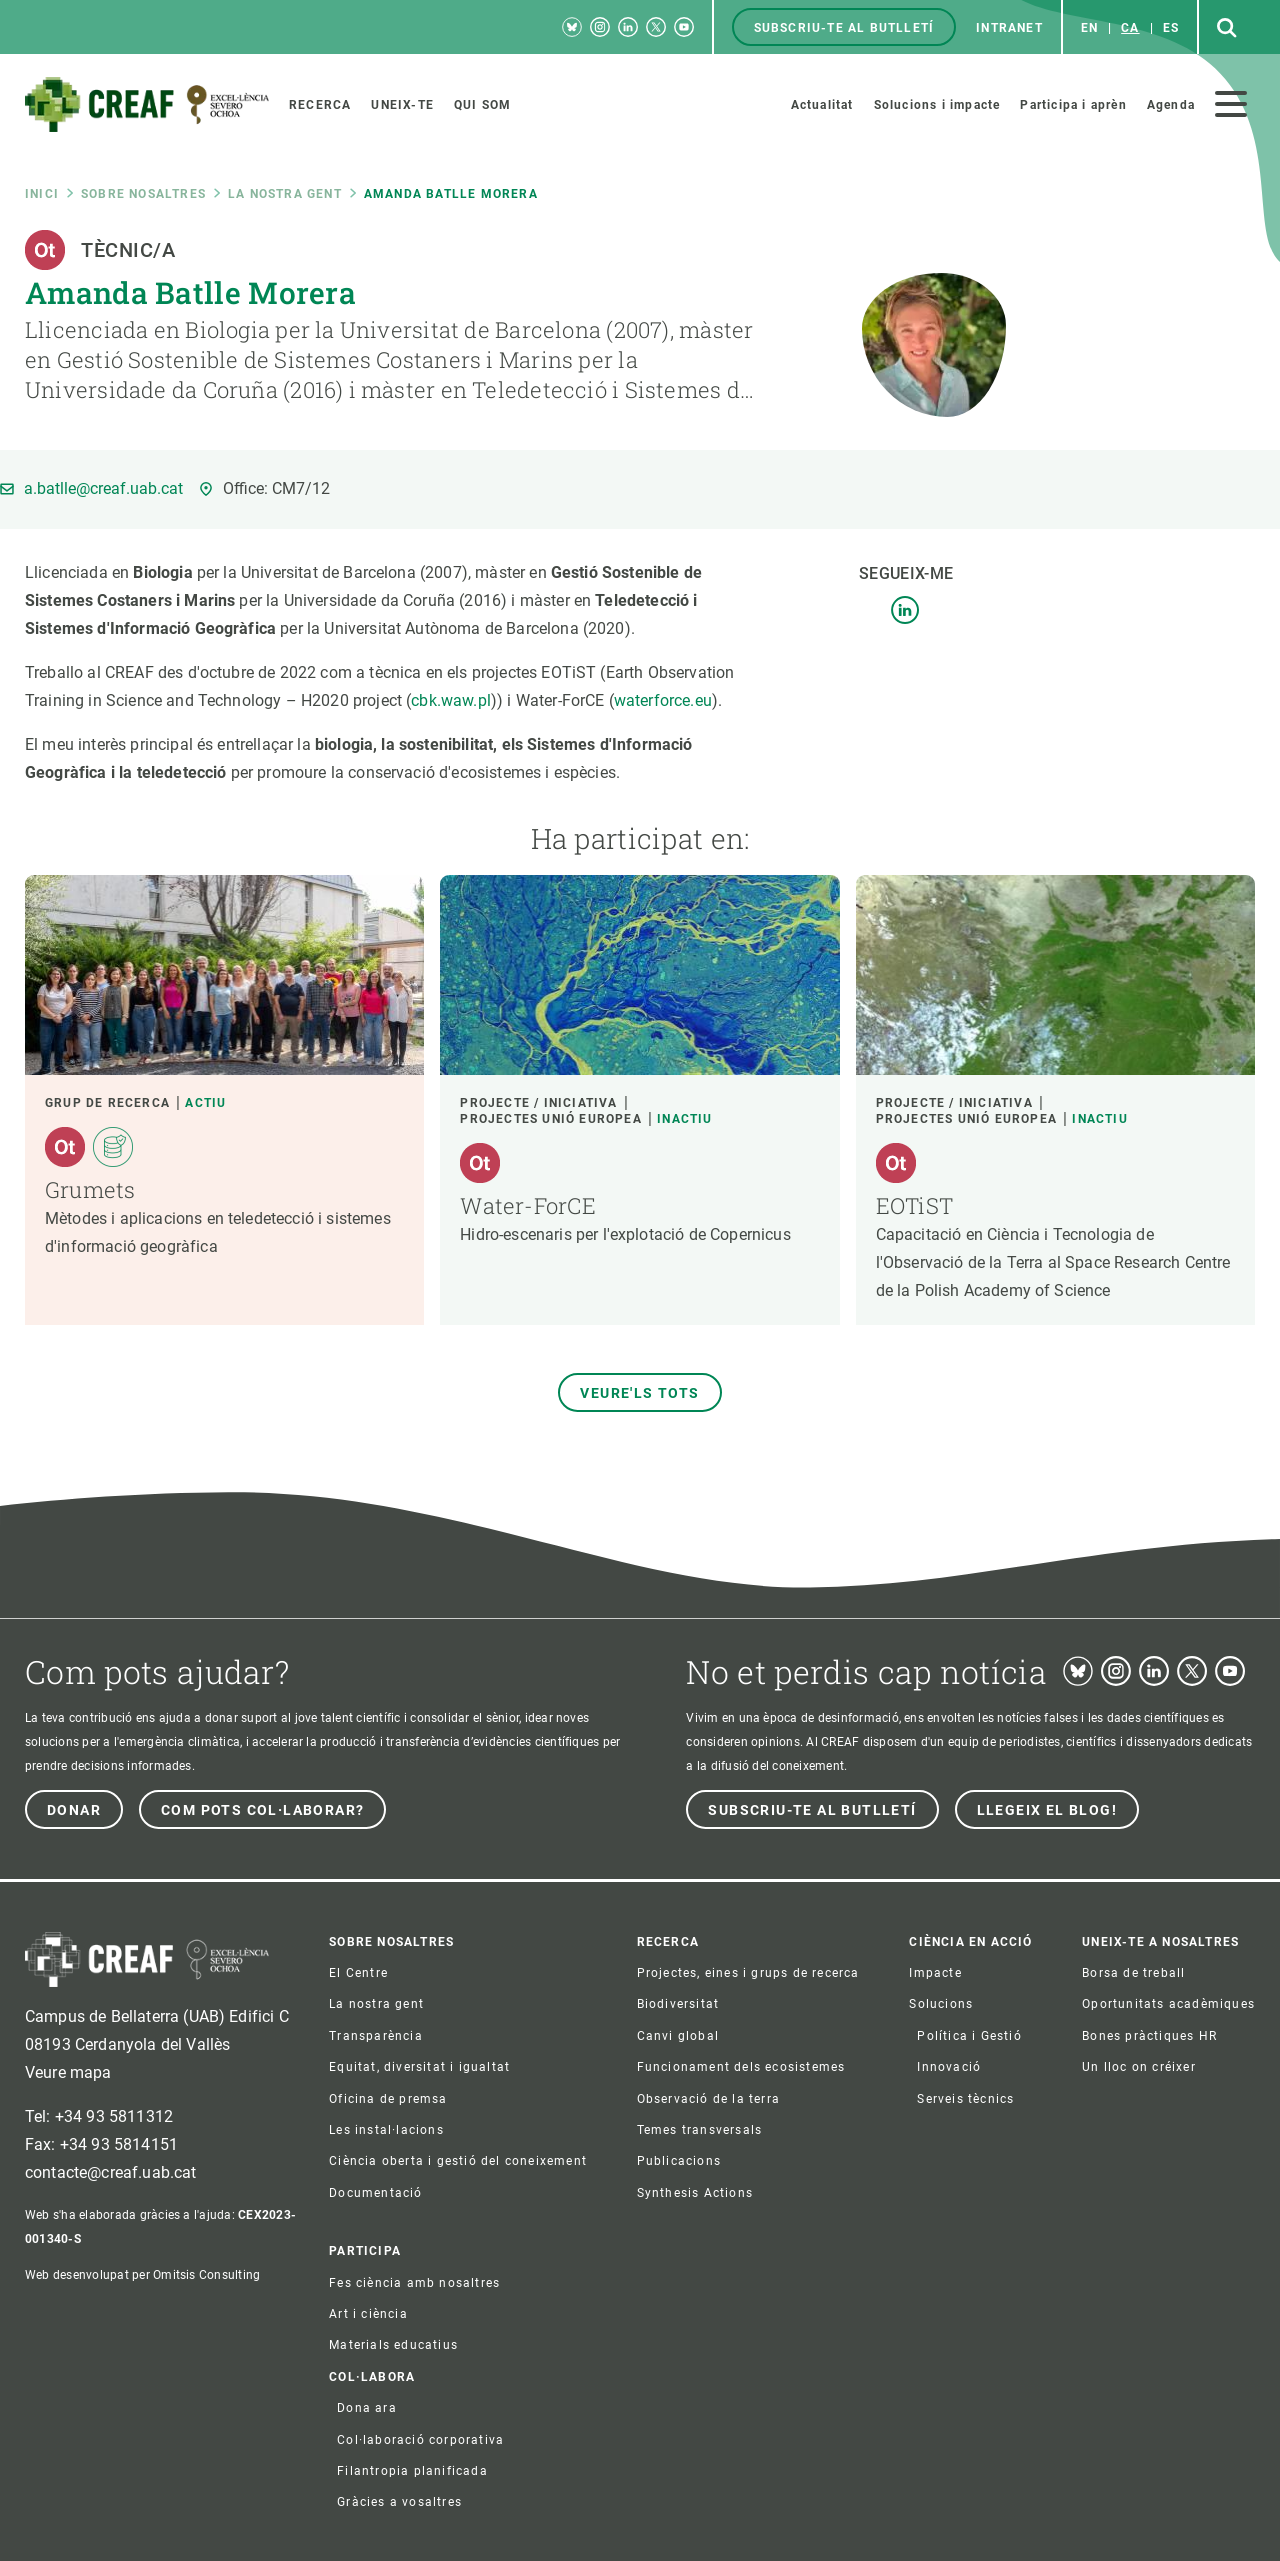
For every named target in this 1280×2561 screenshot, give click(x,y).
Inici (42, 194)
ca (1130, 28)
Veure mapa (68, 2072)
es (1171, 28)
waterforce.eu (663, 700)
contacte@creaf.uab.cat (111, 2172)
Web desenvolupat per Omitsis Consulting (142, 2275)
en (1089, 28)
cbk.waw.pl (451, 700)
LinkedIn (905, 610)
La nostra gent (285, 194)
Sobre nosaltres (143, 194)
